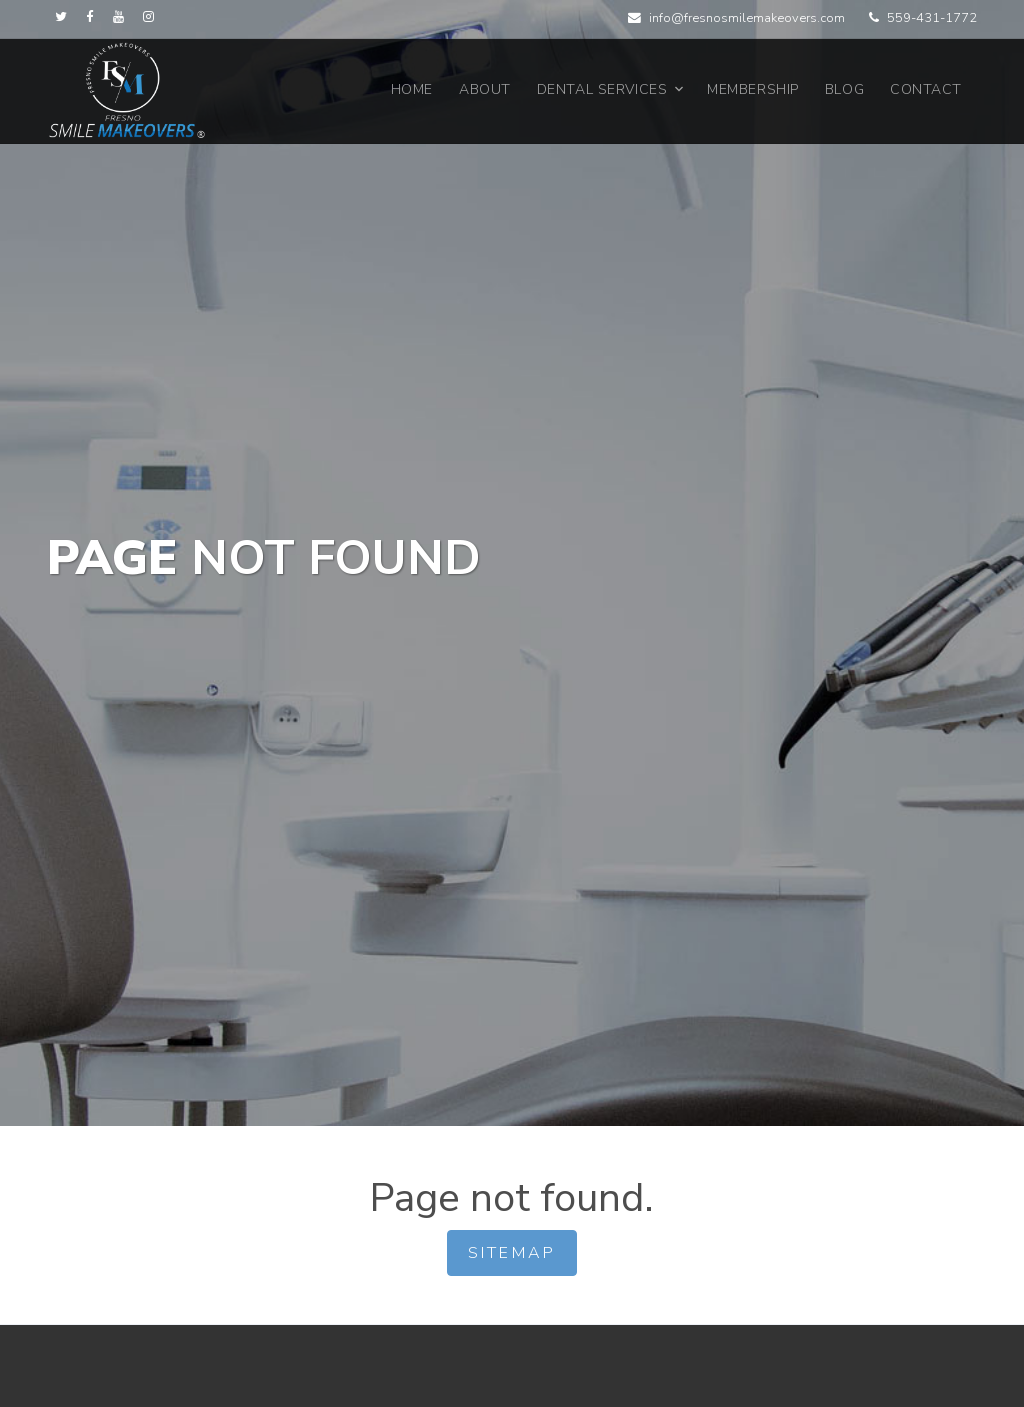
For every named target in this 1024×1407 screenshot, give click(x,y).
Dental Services (602, 89)
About (485, 89)
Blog (844, 89)
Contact (926, 89)
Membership (753, 89)
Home (412, 89)
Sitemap (512, 1253)
